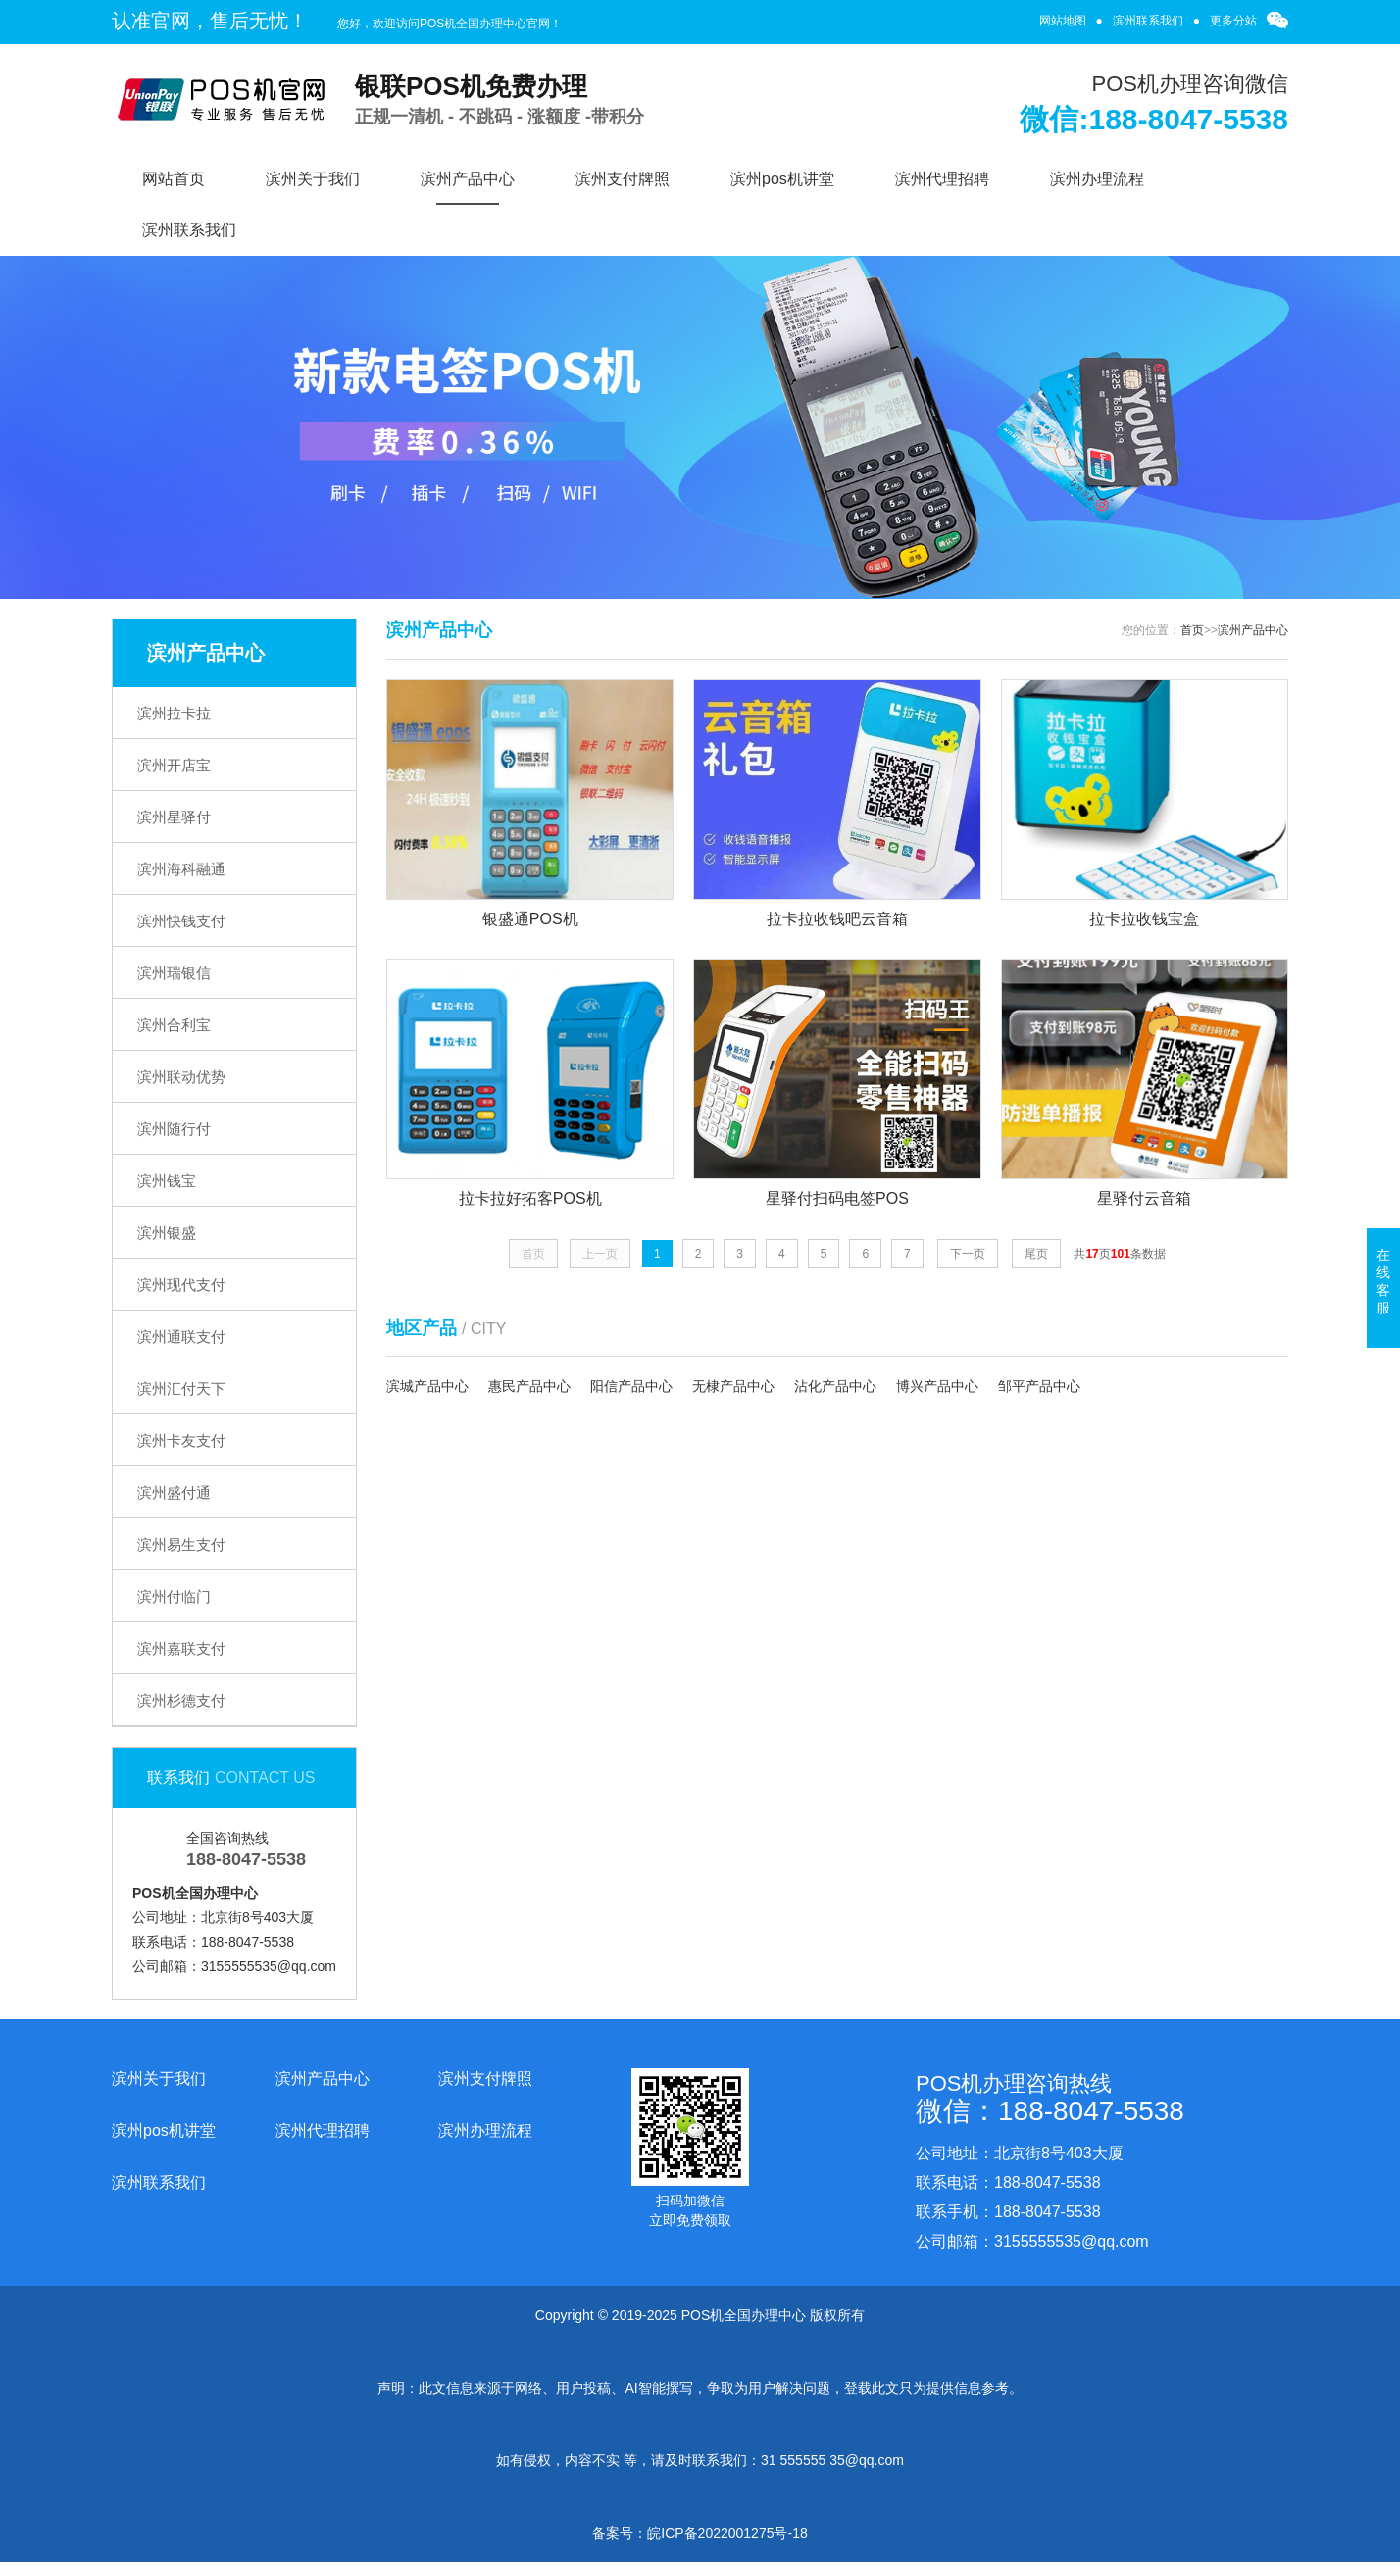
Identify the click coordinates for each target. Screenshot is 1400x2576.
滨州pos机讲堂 (782, 179)
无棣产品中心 (733, 1386)
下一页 (967, 1254)
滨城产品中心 (427, 1386)
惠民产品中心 (529, 1386)
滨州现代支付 (181, 1284)
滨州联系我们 (1148, 20)
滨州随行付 (174, 1128)
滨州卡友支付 (181, 1440)
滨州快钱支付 (181, 921)
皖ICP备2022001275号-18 (727, 2533)
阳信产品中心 (631, 1386)
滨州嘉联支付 (181, 1648)
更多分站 (1233, 20)
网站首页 (173, 179)
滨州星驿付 (174, 817)
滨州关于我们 (313, 179)
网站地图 (1062, 20)
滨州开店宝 (174, 765)
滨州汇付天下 (181, 1388)
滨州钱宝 (166, 1180)
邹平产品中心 (1039, 1386)
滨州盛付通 (174, 1492)
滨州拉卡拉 (174, 713)
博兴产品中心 (937, 1386)
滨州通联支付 (181, 1336)
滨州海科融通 (181, 869)
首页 (1192, 630)
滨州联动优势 (181, 1076)
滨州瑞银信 (174, 973)
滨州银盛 (166, 1232)
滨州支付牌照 (622, 179)
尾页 (1036, 1254)
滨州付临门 (174, 1596)
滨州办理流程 (1097, 179)
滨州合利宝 (174, 1024)
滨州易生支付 (181, 1544)
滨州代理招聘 (942, 179)
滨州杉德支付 (181, 1700)
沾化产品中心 (835, 1386)
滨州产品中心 (468, 179)
